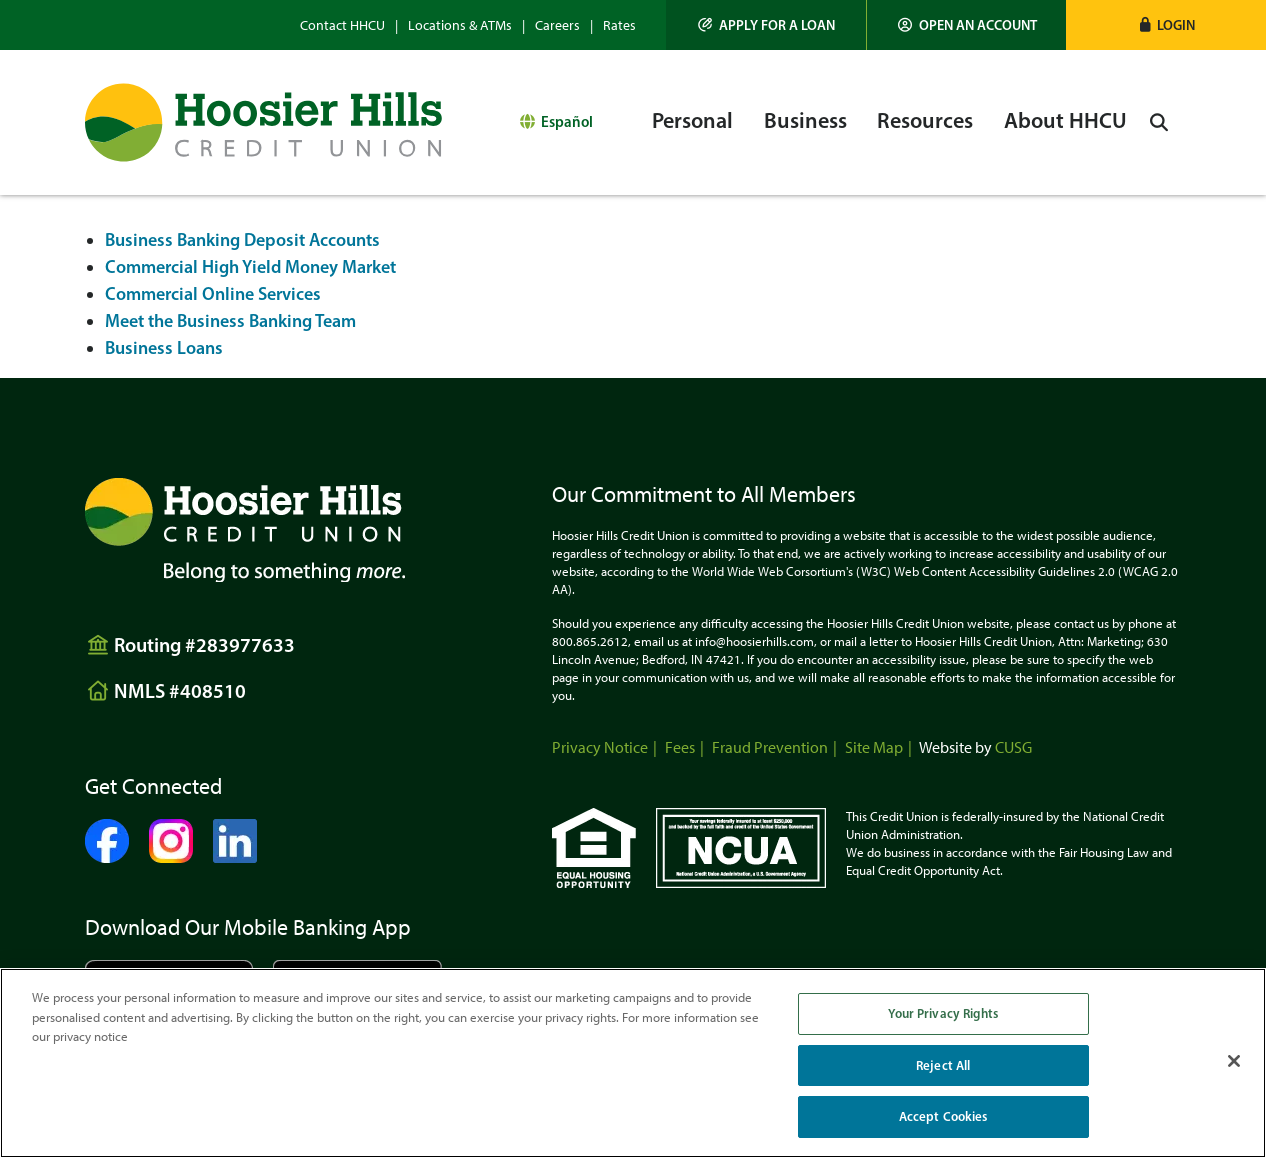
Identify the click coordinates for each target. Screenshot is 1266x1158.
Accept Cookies (943, 1116)
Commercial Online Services (213, 294)
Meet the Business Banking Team (230, 321)
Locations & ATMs (460, 25)
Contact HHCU (342, 25)
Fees (680, 747)
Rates (619, 25)
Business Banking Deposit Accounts (242, 240)
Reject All (943, 1065)
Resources (925, 120)
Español (567, 121)
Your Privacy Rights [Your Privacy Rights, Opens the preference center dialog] (942, 1013)
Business (805, 120)
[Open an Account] (967, 25)
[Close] (1234, 1061)
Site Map (874, 747)
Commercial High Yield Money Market (250, 267)
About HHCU (1065, 120)
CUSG (1013, 747)
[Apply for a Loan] (766, 25)
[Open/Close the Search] (1159, 122)
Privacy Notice (600, 747)
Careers (557, 25)
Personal (692, 120)
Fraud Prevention (770, 747)
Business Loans (164, 348)
